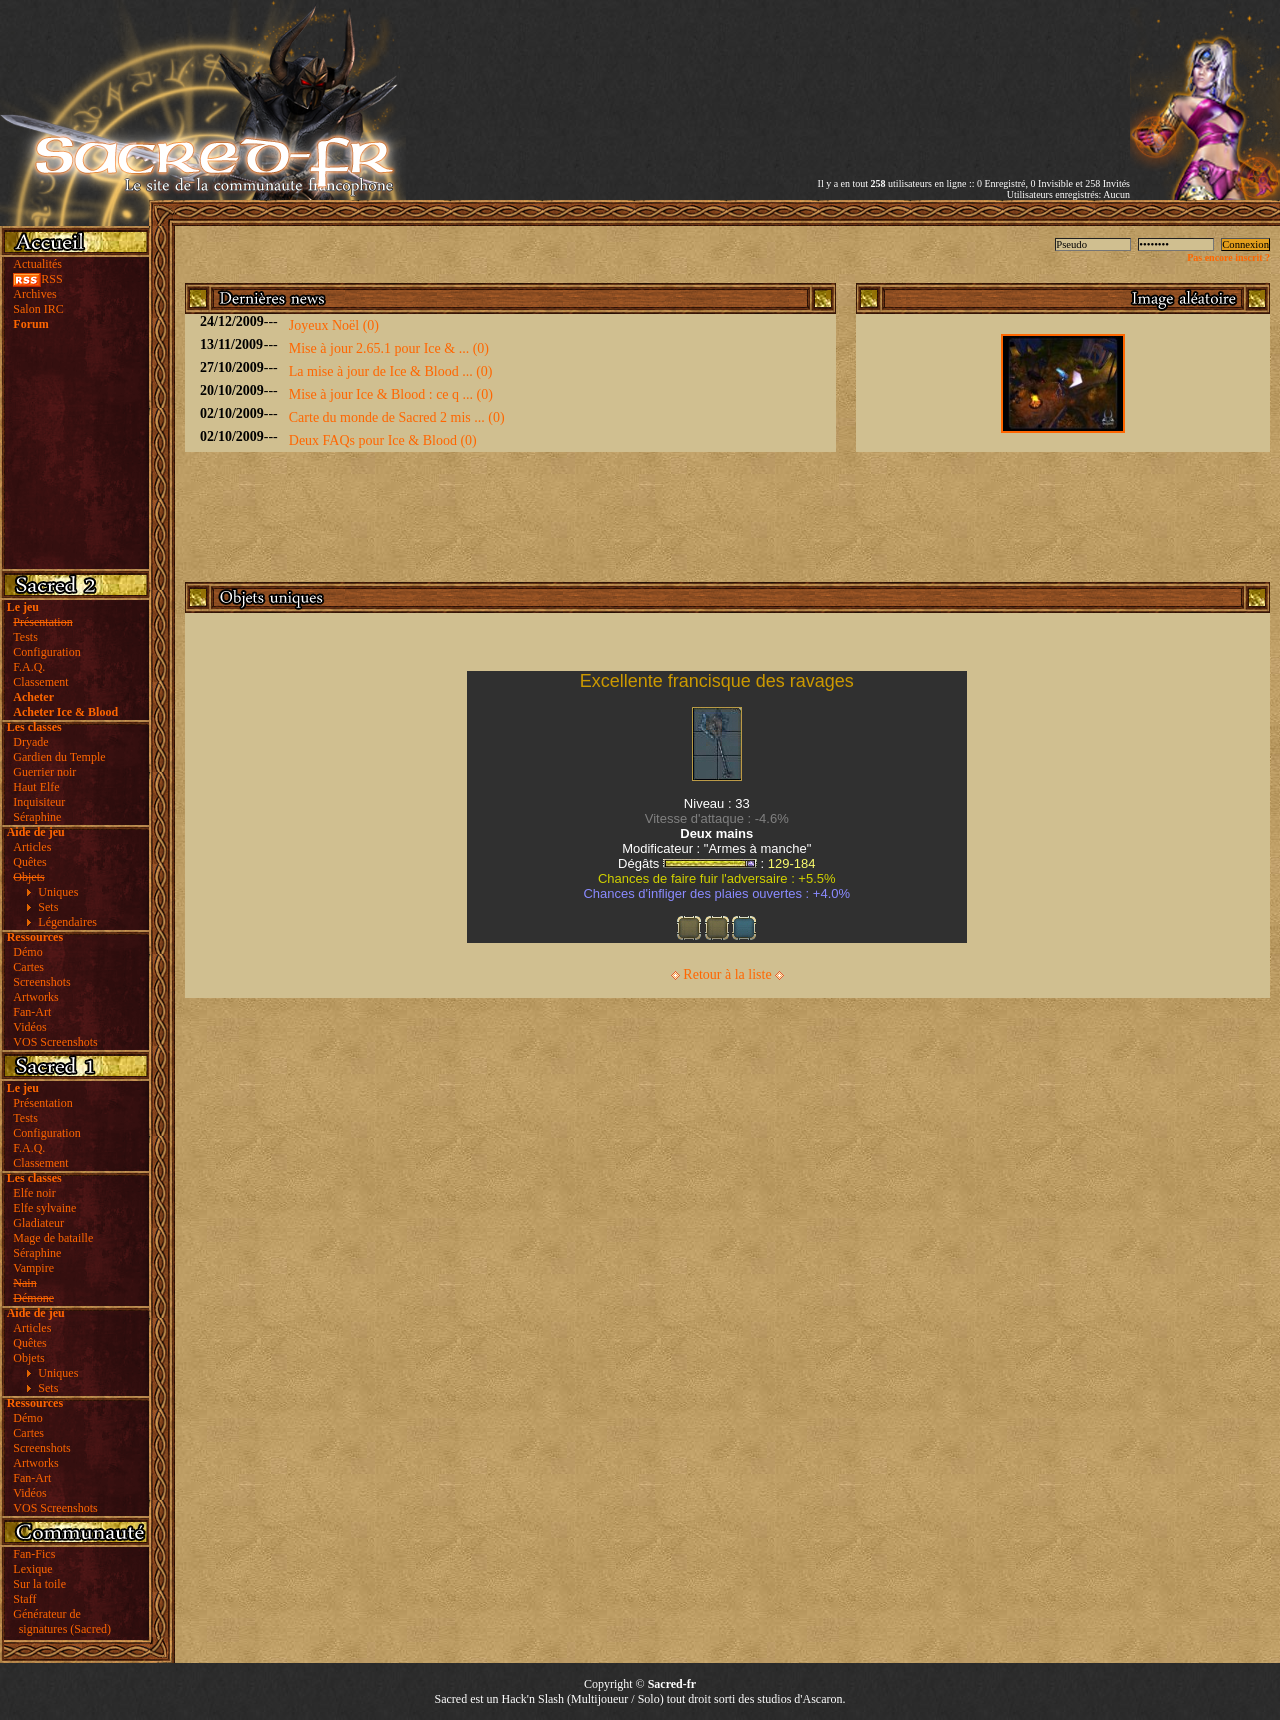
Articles (32, 847)
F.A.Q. (29, 667)
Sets (48, 907)
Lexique (32, 1569)
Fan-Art (32, 1012)
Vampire (33, 1268)
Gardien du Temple (59, 757)
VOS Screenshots (55, 1042)
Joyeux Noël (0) (334, 325)
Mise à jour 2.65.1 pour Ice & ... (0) (389, 348)
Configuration (46, 652)
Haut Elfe (36, 787)
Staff (24, 1599)
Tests (25, 637)
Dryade (30, 742)
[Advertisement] (896, 73)
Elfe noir (34, 1193)
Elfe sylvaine (44, 1208)
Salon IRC (38, 309)
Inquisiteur (39, 802)
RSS (37, 279)
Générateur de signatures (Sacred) (59, 1621)
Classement (40, 682)
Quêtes (29, 862)
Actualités (37, 264)
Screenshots (41, 982)
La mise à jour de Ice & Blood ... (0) (391, 371)
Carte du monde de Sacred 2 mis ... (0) (397, 417)
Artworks (35, 997)
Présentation (42, 1103)
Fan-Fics (34, 1554)
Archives (34, 294)
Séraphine (37, 817)
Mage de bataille (53, 1238)
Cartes (28, 967)
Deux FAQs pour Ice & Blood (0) (383, 440)
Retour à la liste (727, 974)
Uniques (58, 892)
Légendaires (67, 922)
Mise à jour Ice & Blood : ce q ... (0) (391, 394)
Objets (28, 1358)
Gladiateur (38, 1223)
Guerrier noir (44, 772)
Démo (27, 952)
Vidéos (29, 1027)
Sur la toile (39, 1584)
